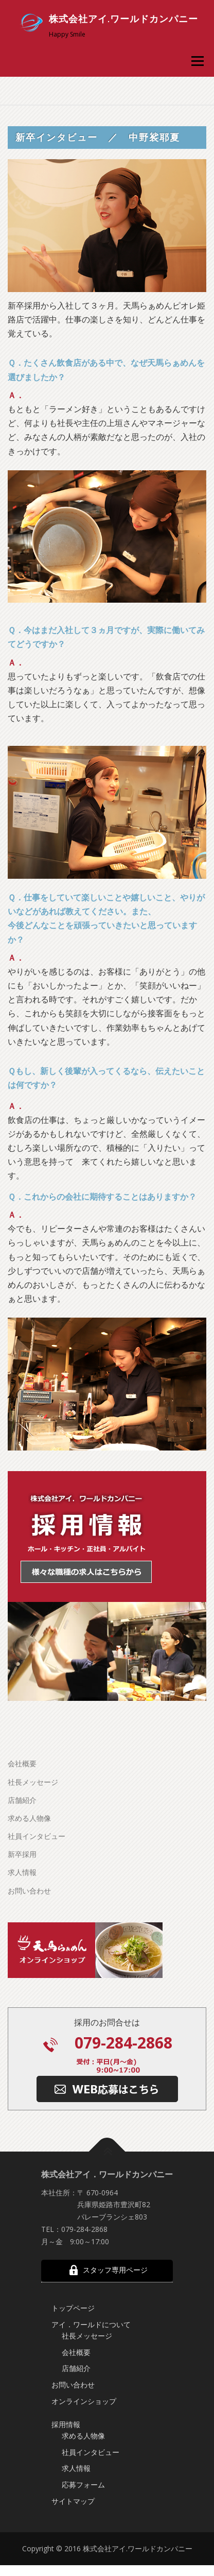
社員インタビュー (36, 1865)
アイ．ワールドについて (91, 2353)
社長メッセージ (33, 1811)
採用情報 (65, 2453)
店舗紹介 (22, 1829)
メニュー (197, 61)
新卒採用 (22, 1883)
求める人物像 (29, 1847)
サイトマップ (73, 2530)
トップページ (73, 2337)
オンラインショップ (83, 2430)
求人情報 (22, 1901)
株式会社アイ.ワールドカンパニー (123, 18)
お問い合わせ (29, 1919)
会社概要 (22, 1792)
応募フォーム (83, 2513)
